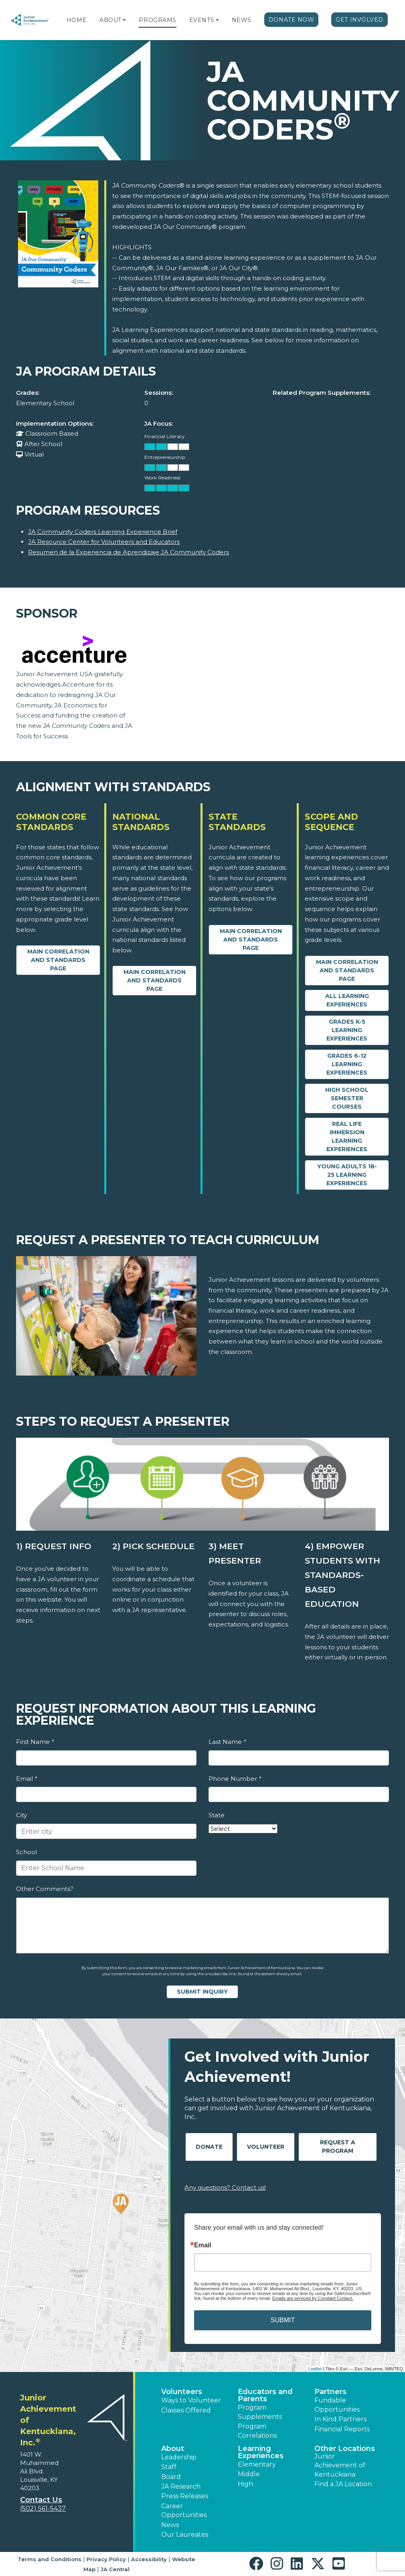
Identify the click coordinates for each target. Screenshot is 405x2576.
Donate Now (291, 19)
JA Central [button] (115, 2569)
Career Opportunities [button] (184, 2510)
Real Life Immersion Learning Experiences (346, 1136)
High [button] (245, 2484)
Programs (157, 20)
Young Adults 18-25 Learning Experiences (347, 1175)
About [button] (172, 2448)
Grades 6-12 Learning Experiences (346, 1064)
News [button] (170, 2525)
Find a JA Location (343, 2484)
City (21, 1815)
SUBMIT (283, 2320)
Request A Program (337, 2146)
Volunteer (265, 2146)
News (241, 20)
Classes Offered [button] (186, 2410)
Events (201, 20)
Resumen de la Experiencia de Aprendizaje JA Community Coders (128, 552)
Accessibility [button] (149, 2559)
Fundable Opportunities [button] (337, 2404)
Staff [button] (168, 2467)
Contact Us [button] (41, 2499)
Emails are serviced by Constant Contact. (312, 2298)
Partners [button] (330, 2391)
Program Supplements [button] (260, 2412)
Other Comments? (44, 1889)
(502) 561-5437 (43, 2508)
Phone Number (235, 1778)
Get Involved (359, 19)
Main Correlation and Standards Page (58, 960)
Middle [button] (249, 2474)
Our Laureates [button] (184, 2534)
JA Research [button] (180, 2486)
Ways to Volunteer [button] (191, 2400)
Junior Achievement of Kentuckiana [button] (339, 2465)
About (110, 20)
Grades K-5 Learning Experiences (346, 1030)
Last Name (227, 1742)
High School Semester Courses (347, 1098)
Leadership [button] (178, 2457)
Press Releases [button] (184, 2496)
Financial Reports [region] (342, 2429)
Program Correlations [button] (257, 2430)
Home (77, 20)
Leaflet (315, 2368)
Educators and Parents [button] (265, 2395)
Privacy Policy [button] (106, 2559)
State (217, 1815)
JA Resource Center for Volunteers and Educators (104, 542)
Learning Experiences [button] (261, 2452)
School (26, 1852)
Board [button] (171, 2477)
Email (26, 1778)
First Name (35, 1742)
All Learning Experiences (347, 1000)
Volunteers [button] (181, 2391)
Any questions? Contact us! (225, 2187)
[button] (124, 20)
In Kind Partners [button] (340, 2419)
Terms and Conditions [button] (49, 2559)
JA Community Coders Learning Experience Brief (102, 531)
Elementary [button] (257, 2464)
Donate (209, 2146)
